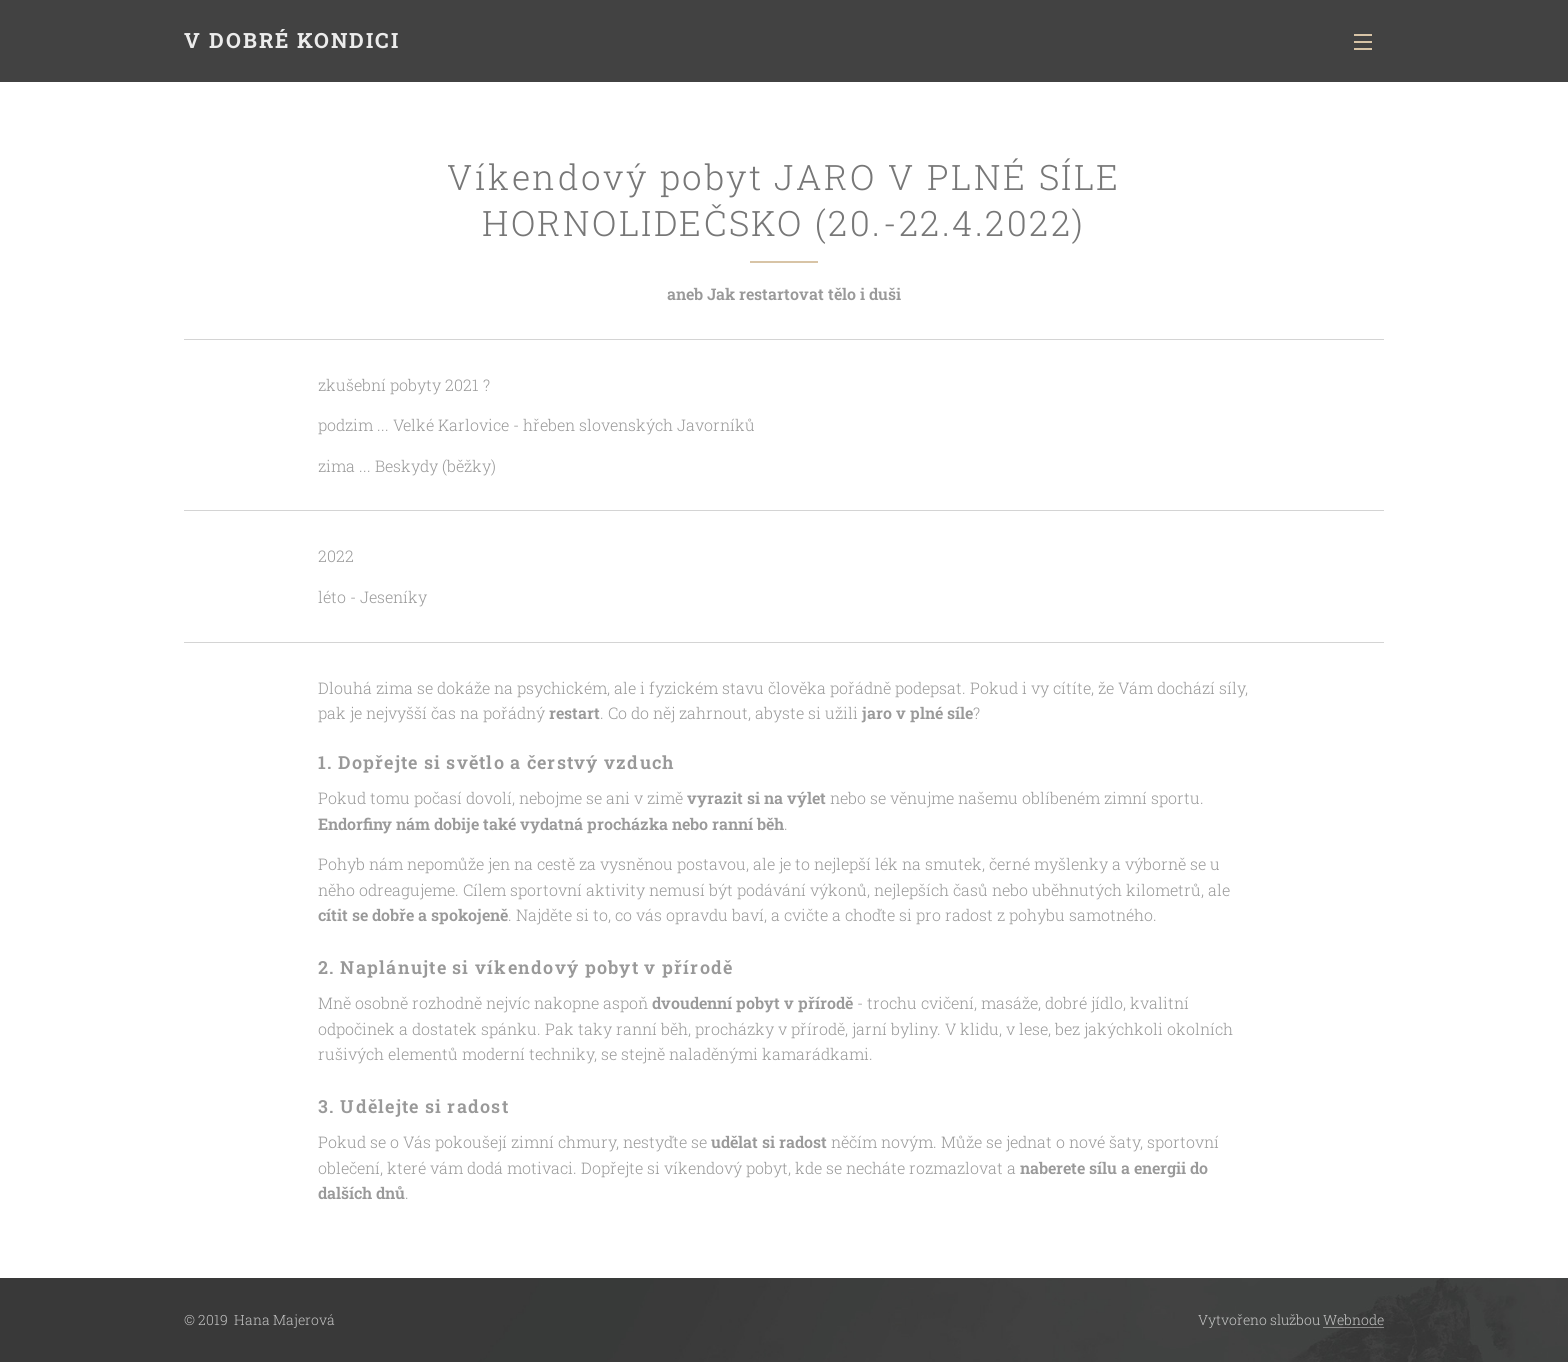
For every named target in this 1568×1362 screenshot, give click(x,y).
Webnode (1353, 1319)
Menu (1363, 42)
